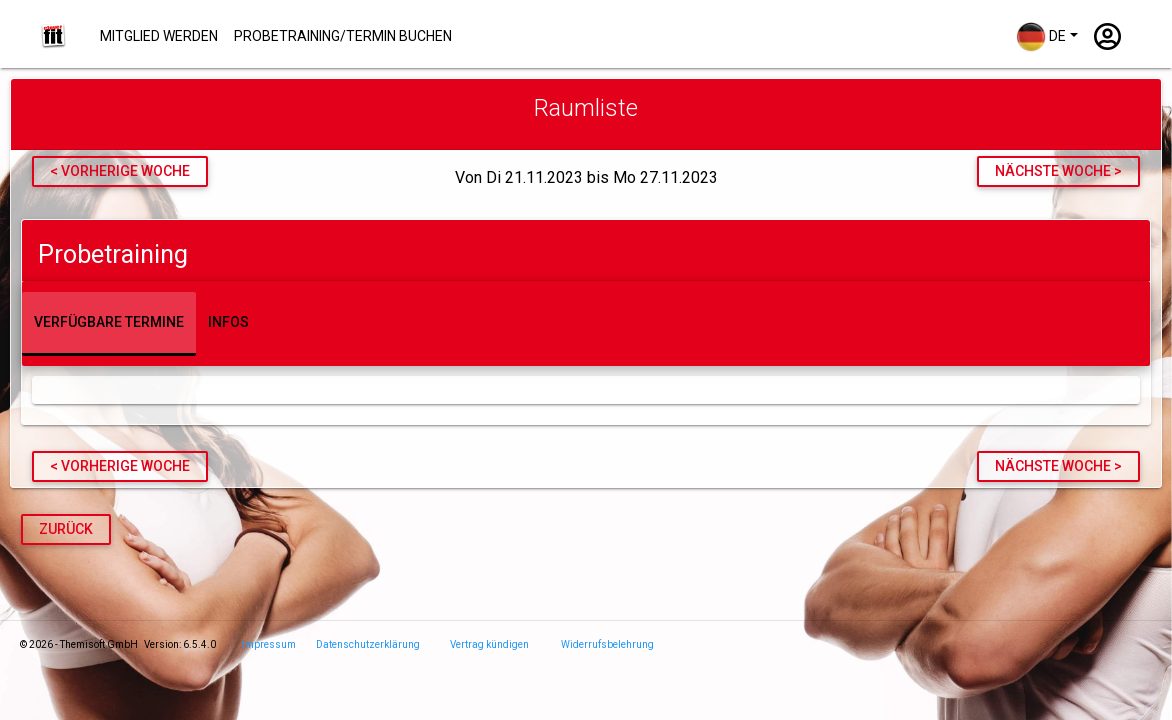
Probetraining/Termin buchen (343, 36)
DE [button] (1041, 37)
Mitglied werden (159, 36)
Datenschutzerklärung (368, 644)
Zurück (66, 529)
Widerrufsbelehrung (607, 644)
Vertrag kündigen (489, 644)
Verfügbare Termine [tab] (109, 322)
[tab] (586, 250)
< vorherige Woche (120, 171)
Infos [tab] (228, 322)
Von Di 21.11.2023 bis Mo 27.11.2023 (586, 178)
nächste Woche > (1058, 171)
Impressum (269, 644)
